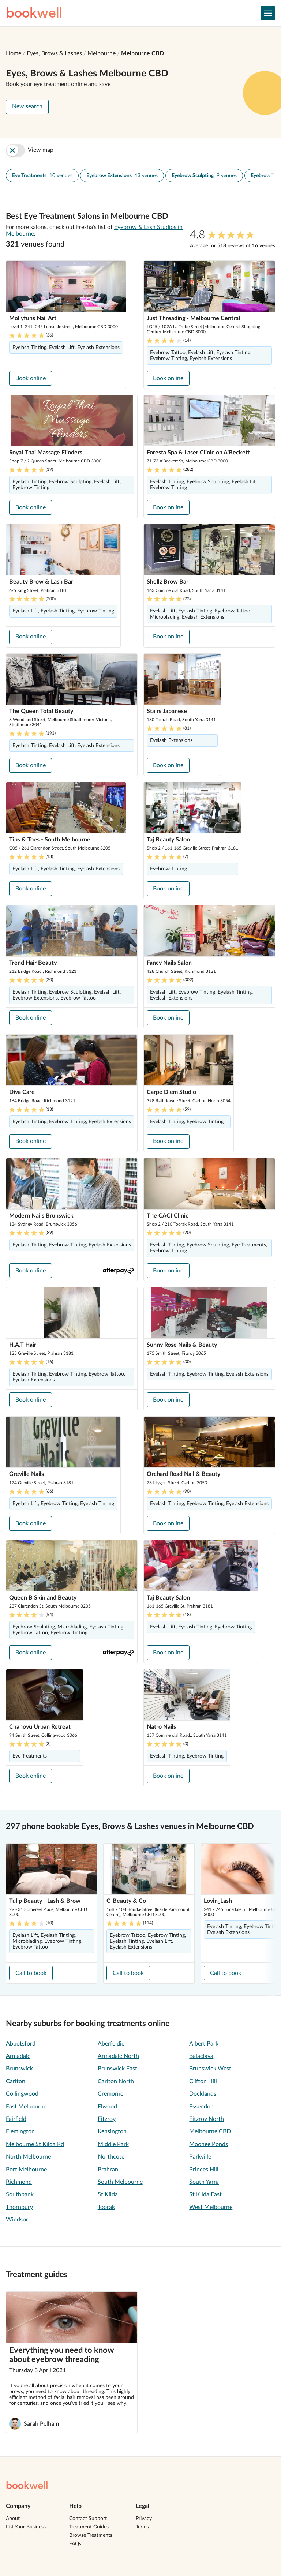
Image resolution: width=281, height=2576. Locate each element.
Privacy (144, 2518)
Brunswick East (117, 2068)
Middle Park (113, 2144)
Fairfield (16, 2119)
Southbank (20, 2194)
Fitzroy (107, 2119)
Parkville (200, 2157)
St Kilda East (205, 2194)
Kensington (112, 2131)
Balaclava (201, 2056)
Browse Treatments (90, 2535)
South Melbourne (120, 2182)
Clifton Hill (203, 2081)
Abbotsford (20, 2044)
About (13, 2518)
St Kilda (108, 2194)
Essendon (201, 2107)
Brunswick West (210, 2068)
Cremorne (110, 2094)
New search (27, 106)
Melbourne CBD (142, 53)
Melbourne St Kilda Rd (35, 2144)
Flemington (20, 2131)
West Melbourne (210, 2207)
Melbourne (101, 53)
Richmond (19, 2182)
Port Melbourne (26, 2169)
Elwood (107, 2107)
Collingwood (22, 2094)
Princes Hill (203, 2169)
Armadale (18, 2056)
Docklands (202, 2094)
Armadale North (118, 2056)
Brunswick (19, 2068)
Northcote (111, 2157)
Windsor (17, 2220)
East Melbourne (26, 2107)
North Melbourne (28, 2157)
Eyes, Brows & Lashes (54, 53)
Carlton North (116, 2081)
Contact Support (88, 2518)
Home (13, 53)
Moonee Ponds (208, 2144)
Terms (142, 2527)
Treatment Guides (89, 2527)
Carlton (15, 2081)
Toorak (106, 2207)
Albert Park (203, 2044)
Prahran (108, 2169)
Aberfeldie (111, 2044)
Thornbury (19, 2207)
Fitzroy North (206, 2119)
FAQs (75, 2543)
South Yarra (204, 2182)
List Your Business (26, 2527)
